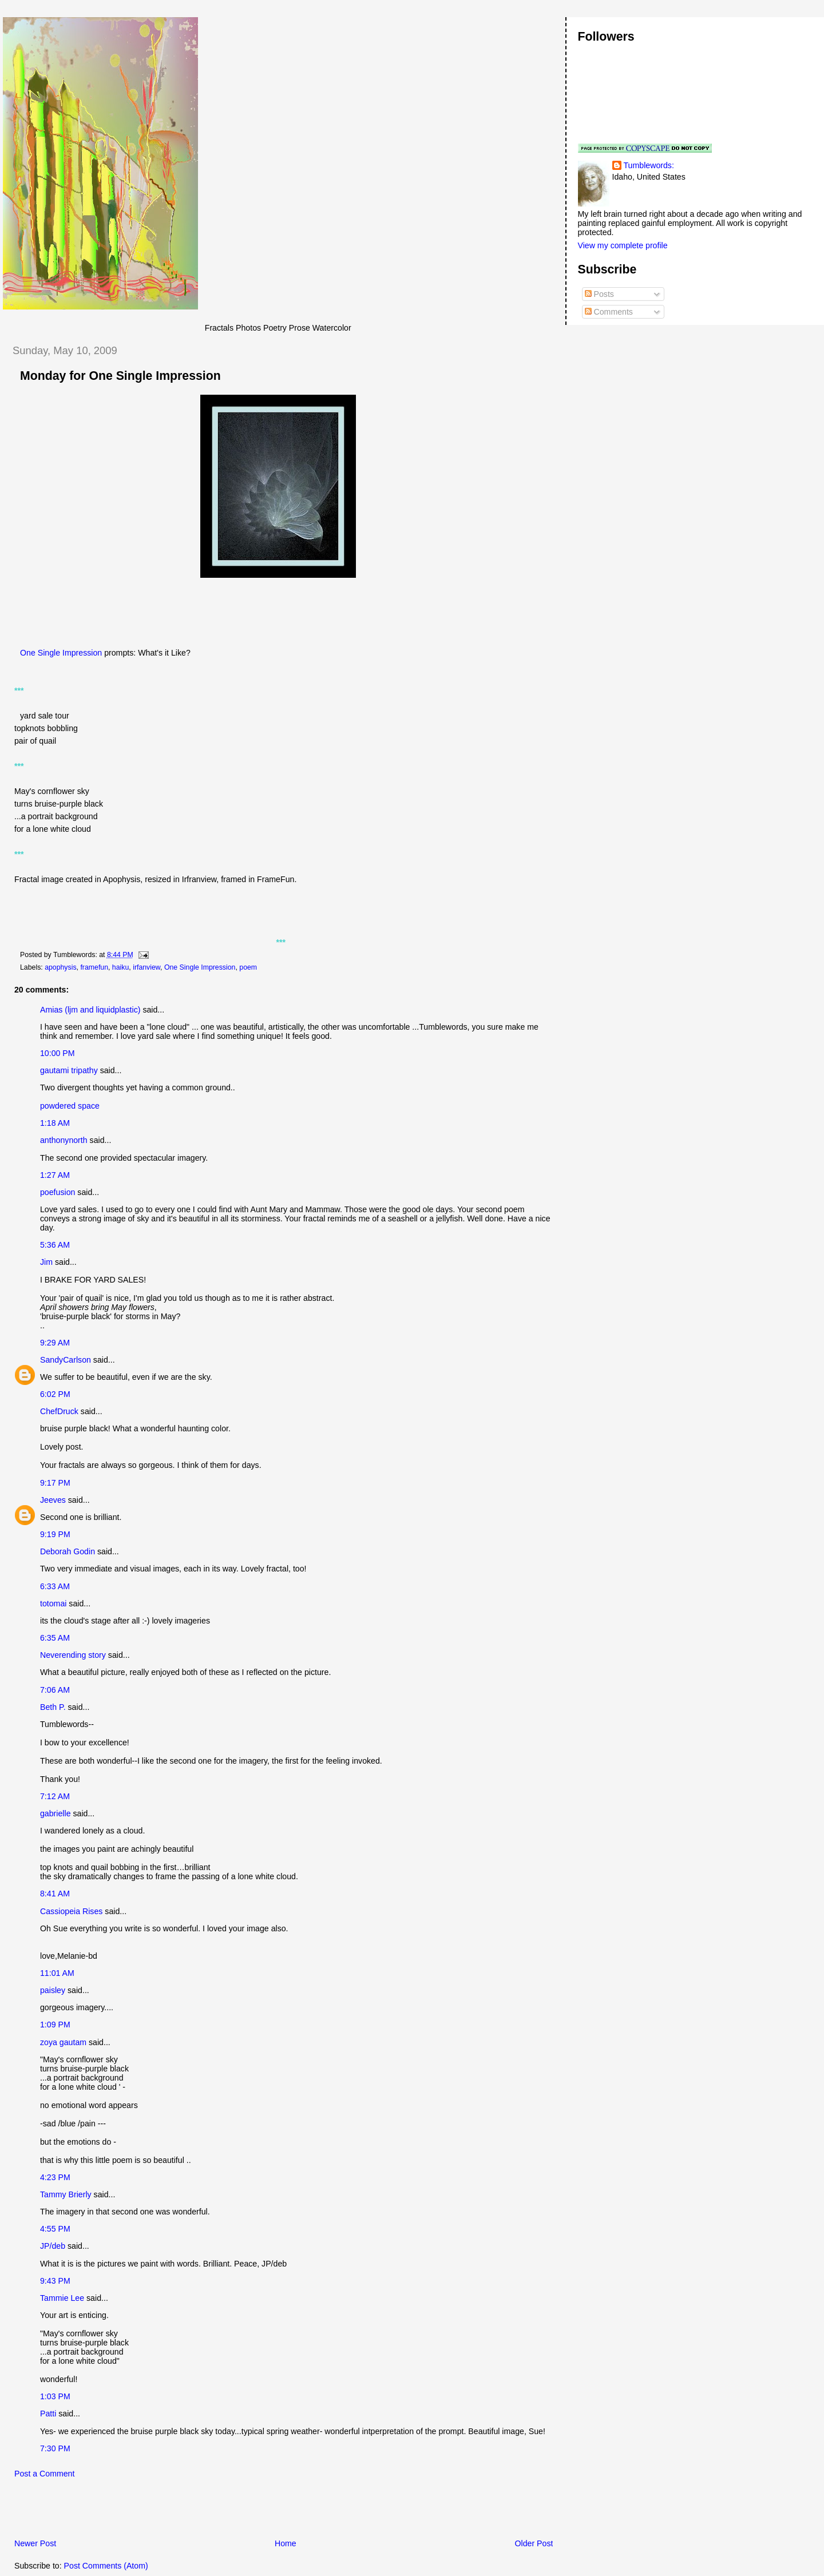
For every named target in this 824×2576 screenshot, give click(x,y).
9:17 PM (55, 1482)
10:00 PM (57, 1053)
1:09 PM (55, 2024)
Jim (46, 1262)
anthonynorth (64, 1140)
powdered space (70, 1105)
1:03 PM (55, 2396)
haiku (120, 967)
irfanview (146, 967)
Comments (609, 311)
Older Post (534, 2543)
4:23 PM (55, 2177)
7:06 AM (55, 1689)
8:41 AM (55, 1893)
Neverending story (73, 1655)
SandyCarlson (65, 1359)
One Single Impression (61, 652)
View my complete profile (623, 245)
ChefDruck (59, 1411)
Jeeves (53, 1500)
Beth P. (53, 1707)
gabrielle (55, 1813)
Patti (48, 2413)
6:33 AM (55, 1586)
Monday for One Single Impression (120, 376)
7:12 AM (55, 1796)
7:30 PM (55, 2448)
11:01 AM (57, 1973)
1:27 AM (55, 1175)
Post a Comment (44, 2473)
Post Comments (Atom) (106, 2565)
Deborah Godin (67, 1551)
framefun (94, 967)
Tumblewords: (649, 165)
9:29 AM (55, 1342)
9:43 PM (55, 2280)
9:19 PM (55, 1534)
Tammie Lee (62, 2298)
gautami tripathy (69, 1070)
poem (248, 967)
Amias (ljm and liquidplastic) (90, 1009)
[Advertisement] (137, 2511)
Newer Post (35, 2543)
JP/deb (52, 2245)
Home (285, 2543)
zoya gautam (63, 2042)
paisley (52, 1990)
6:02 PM (55, 1394)
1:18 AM (55, 1123)
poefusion (57, 1192)
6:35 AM (55, 1637)
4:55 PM (55, 2228)
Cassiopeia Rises (71, 1911)
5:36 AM (55, 1244)
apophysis (60, 967)
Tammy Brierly (66, 2194)
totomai (53, 1603)
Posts (599, 294)
